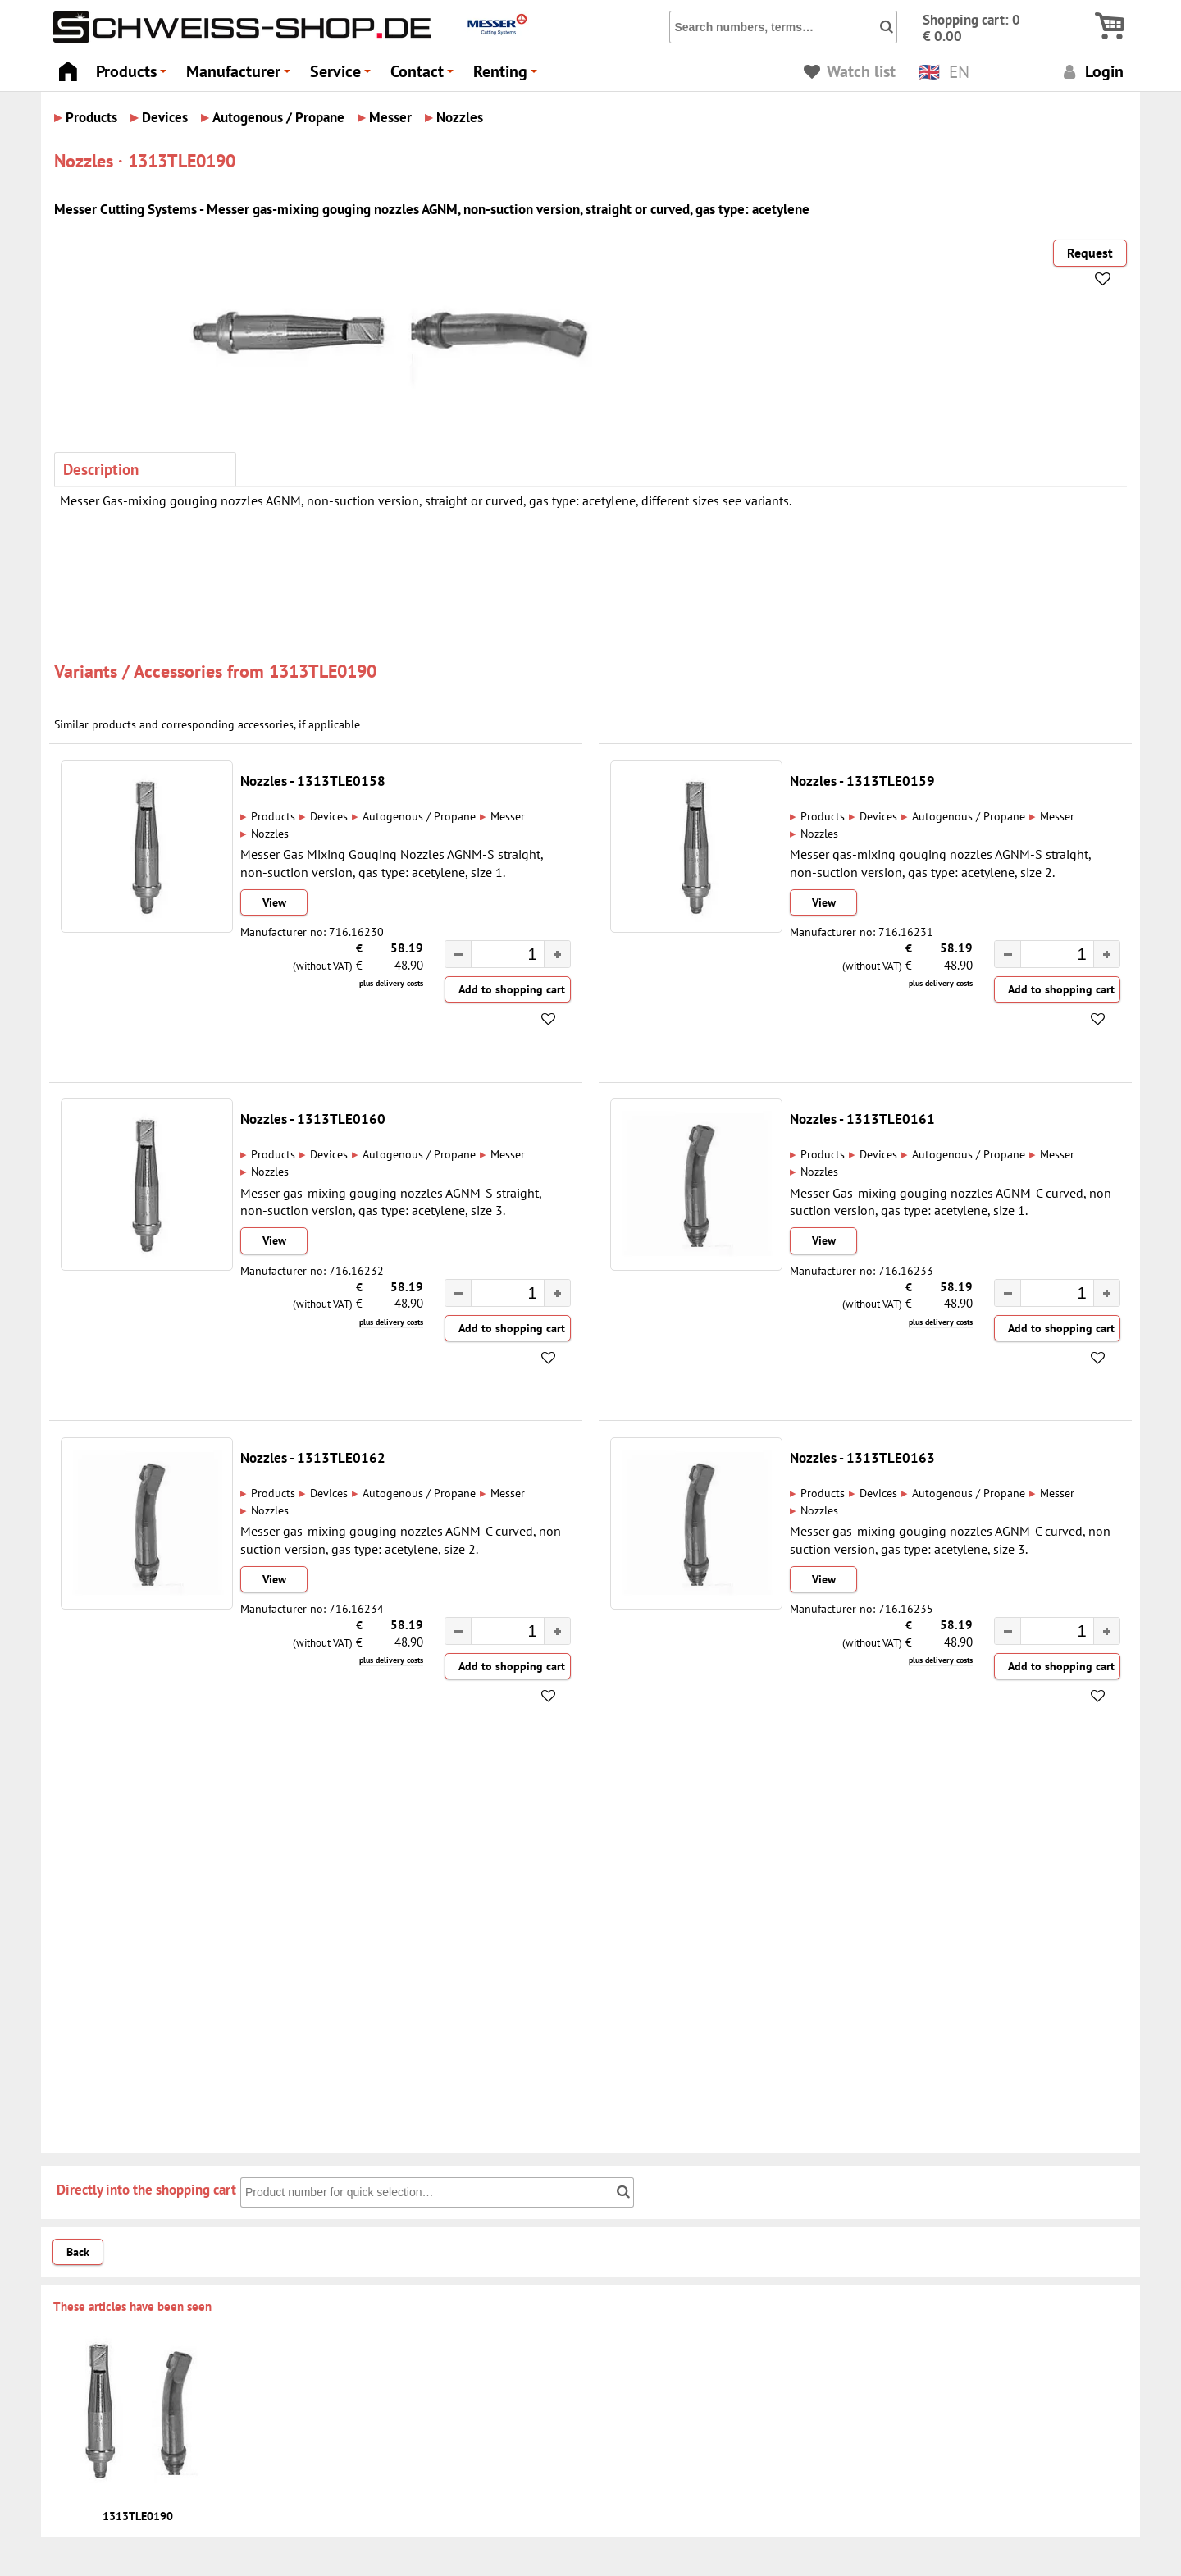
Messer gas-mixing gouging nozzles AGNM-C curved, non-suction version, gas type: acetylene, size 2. (403, 1539)
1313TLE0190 (322, 671)
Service (343, 76)
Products (133, 76)
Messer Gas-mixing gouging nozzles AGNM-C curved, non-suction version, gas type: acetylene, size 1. (953, 1201)
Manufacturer (240, 76)
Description (101, 469)
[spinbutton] (499, 956)
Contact (424, 76)
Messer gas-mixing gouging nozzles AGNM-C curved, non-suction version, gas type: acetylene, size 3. (952, 1539)
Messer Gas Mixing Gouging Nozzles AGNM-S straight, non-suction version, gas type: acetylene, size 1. (391, 862)
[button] (557, 954)
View (274, 902)
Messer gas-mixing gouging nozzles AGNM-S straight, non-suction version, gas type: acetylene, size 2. (940, 862)
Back (77, 2252)
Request (1090, 252)
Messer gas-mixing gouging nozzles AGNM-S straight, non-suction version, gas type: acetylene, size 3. (390, 1201)
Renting (507, 76)
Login (1091, 71)
